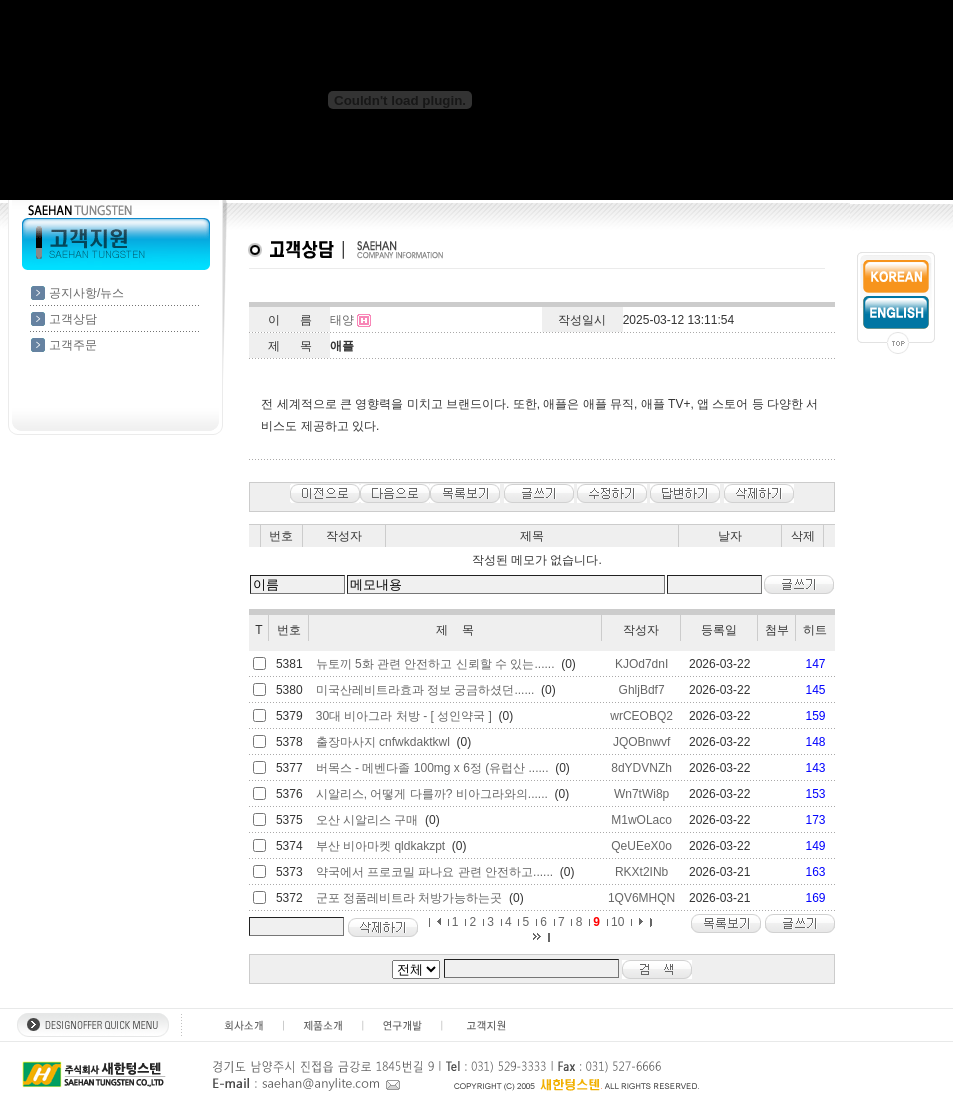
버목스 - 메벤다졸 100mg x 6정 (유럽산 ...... (432, 768)
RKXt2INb (641, 872)
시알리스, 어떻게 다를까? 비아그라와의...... (432, 794)
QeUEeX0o (641, 846)
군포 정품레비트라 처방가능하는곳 (409, 898)
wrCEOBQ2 (641, 716)
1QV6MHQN (641, 898)
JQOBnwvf (641, 742)
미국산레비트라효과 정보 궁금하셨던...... (425, 690)
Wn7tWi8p (641, 794)
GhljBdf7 (642, 690)
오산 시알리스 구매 (367, 820)
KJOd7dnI (641, 664)
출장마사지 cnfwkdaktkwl (383, 742)
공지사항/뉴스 (86, 293)
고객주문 (73, 345)
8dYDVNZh (641, 768)
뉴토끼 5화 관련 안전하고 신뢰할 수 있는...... (435, 664)
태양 (342, 320)
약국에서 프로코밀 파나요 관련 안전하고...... (434, 872)
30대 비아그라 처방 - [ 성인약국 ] (404, 716)
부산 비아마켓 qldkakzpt (380, 846)
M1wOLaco (641, 820)
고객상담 (73, 319)
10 (617, 922)
